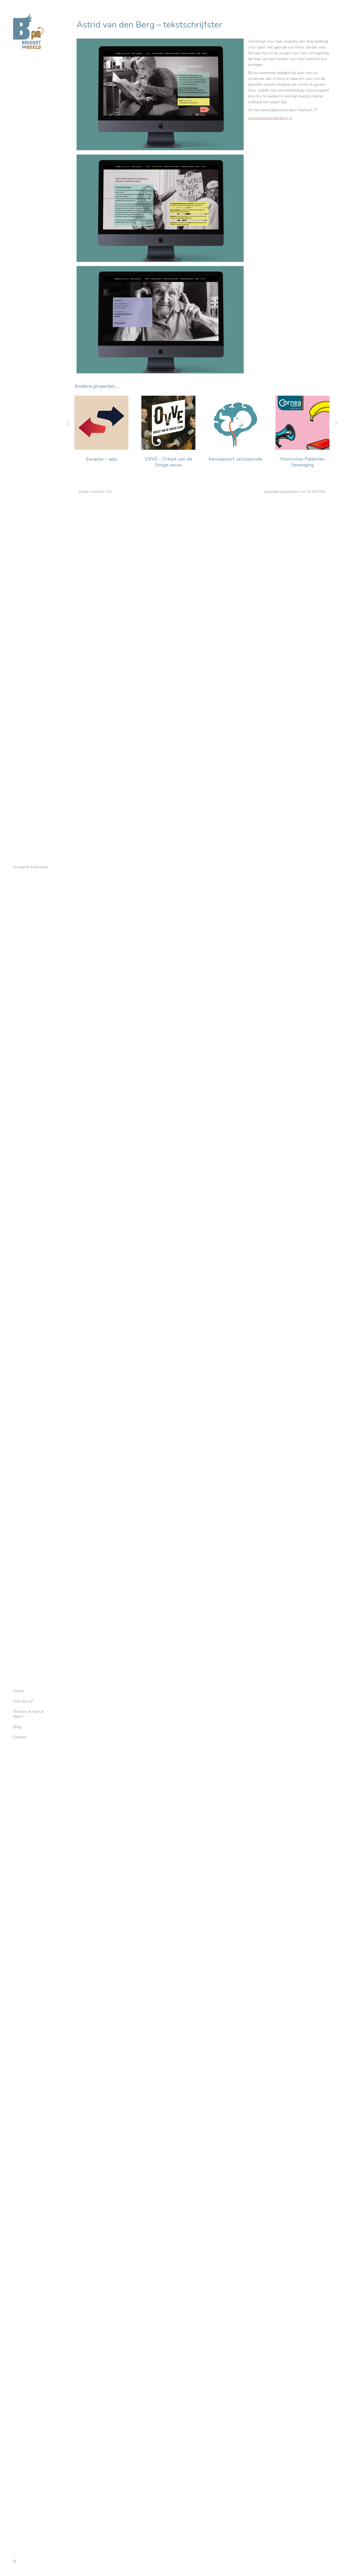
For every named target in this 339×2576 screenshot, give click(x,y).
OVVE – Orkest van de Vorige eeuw (168, 462)
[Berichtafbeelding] (101, 423)
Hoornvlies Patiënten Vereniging (302, 462)
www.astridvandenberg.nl (270, 118)
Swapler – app (101, 459)
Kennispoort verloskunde (235, 459)
